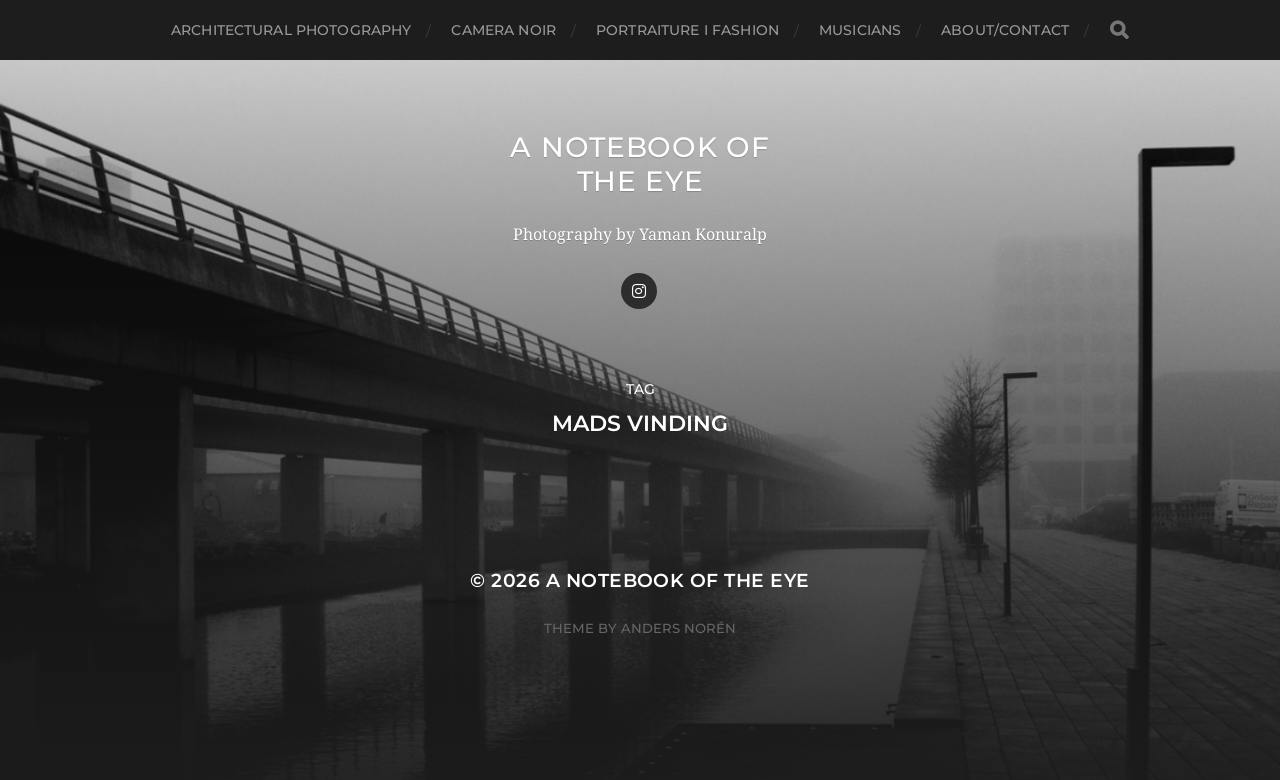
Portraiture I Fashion (687, 30)
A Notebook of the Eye (639, 164)
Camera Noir (503, 30)
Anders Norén (678, 628)
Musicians (860, 30)
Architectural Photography (291, 30)
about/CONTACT (1005, 30)
